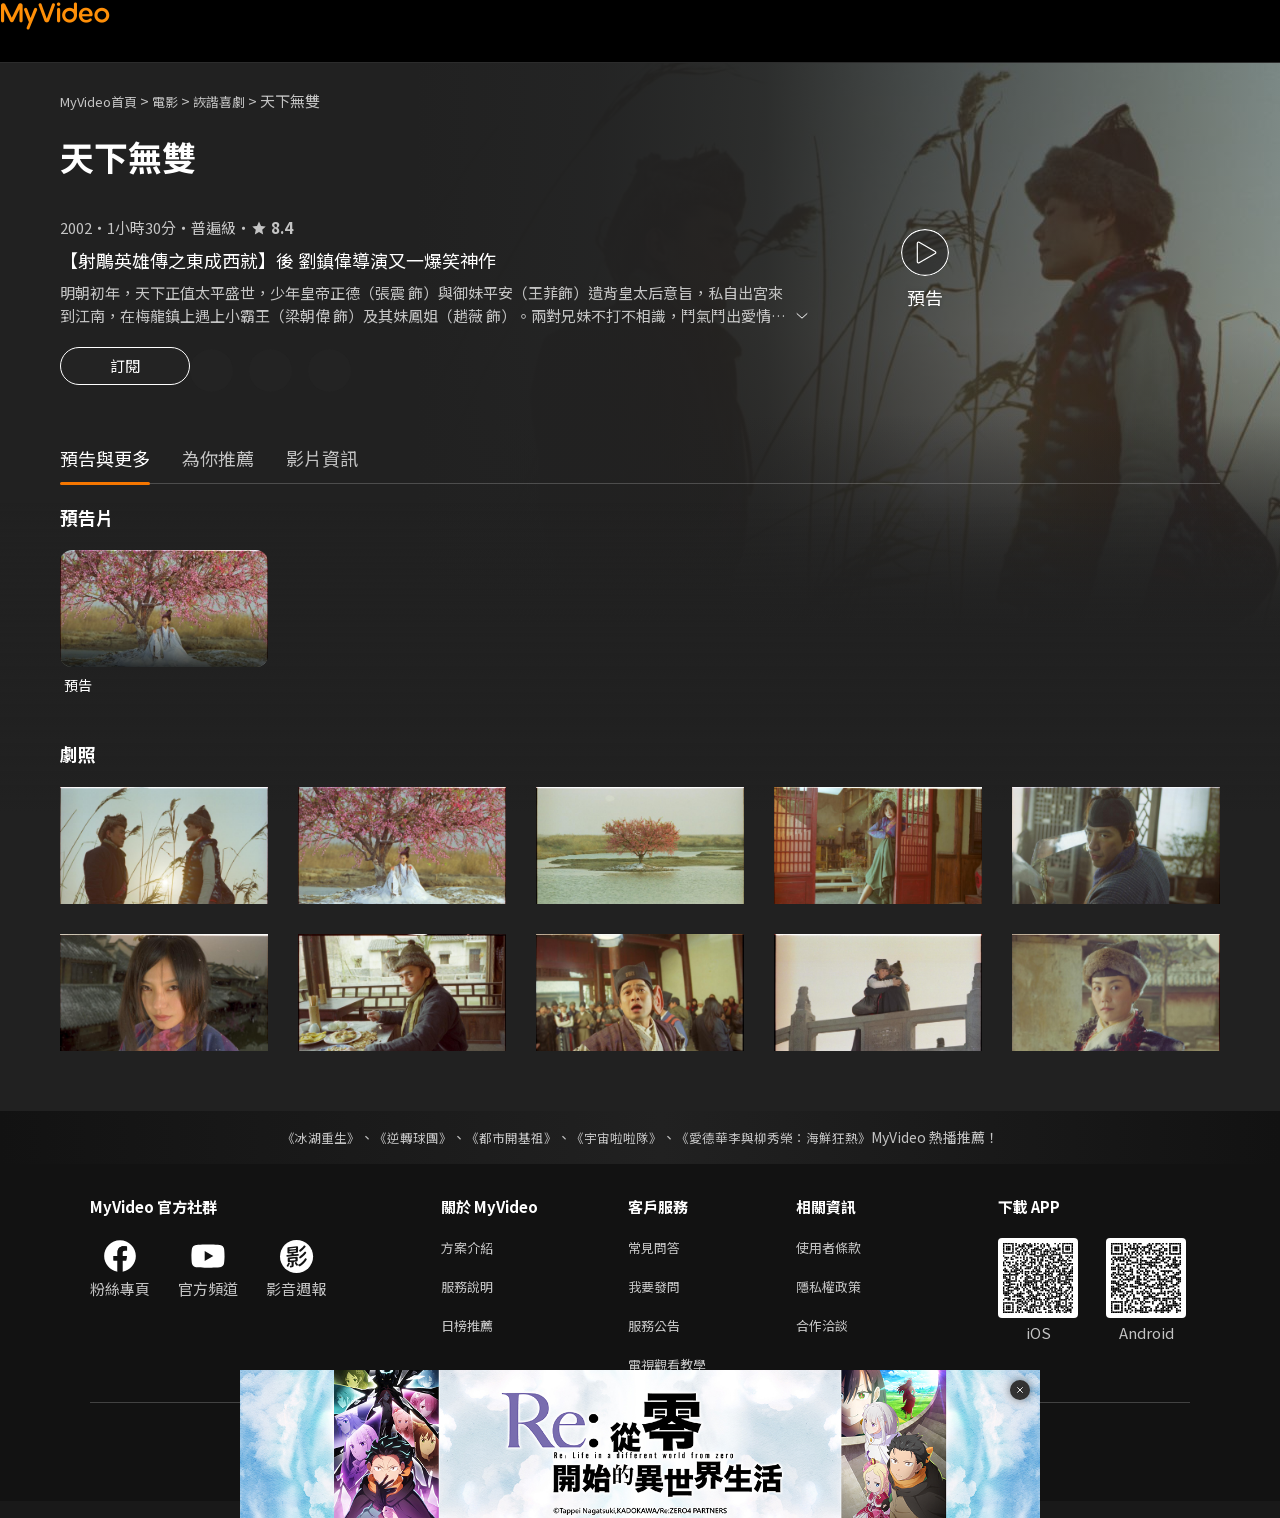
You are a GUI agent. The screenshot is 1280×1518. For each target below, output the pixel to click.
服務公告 (658, 1337)
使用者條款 (845, 1253)
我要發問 (658, 1295)
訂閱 (125, 372)
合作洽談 (838, 1337)
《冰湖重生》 (303, 1142)
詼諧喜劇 (241, 100)
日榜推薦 (471, 1337)
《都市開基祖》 (506, 1142)
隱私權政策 (845, 1295)
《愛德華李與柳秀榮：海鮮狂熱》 (786, 1142)
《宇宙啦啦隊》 (618, 1142)
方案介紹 (471, 1253)
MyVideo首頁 (105, 100)
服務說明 (471, 1295)
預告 (79, 688)
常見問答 (658, 1253)
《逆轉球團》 (401, 1142)
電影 (181, 100)
